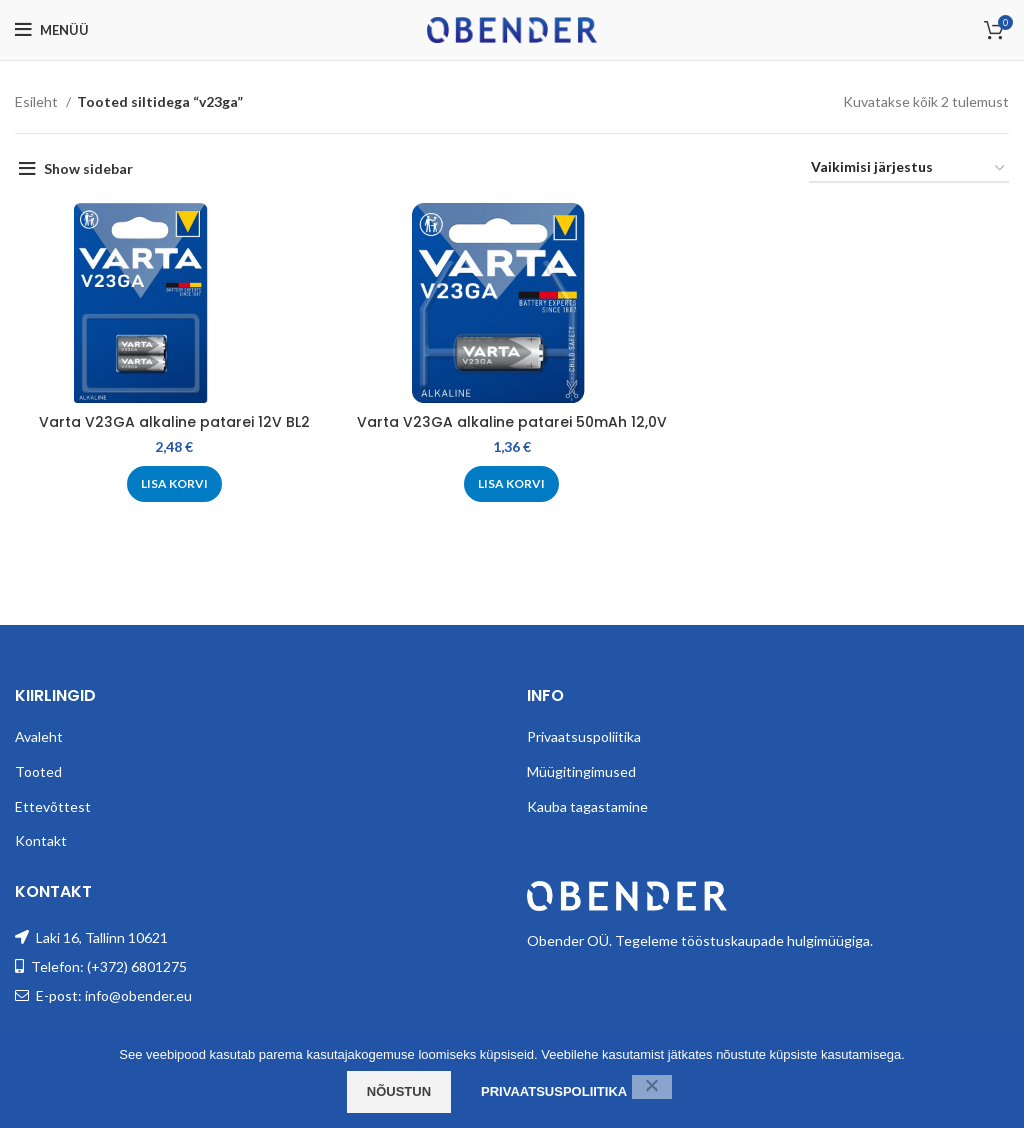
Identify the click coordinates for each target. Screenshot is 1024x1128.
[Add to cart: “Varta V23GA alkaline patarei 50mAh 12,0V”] (512, 484)
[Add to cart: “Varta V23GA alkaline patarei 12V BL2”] (174, 484)
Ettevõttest (53, 806)
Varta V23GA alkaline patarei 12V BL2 (174, 422)
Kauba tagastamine (587, 806)
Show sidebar (88, 168)
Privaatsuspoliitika (584, 736)
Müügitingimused (581, 771)
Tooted (38, 771)
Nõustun (399, 1091)
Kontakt (41, 840)
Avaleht (39, 736)
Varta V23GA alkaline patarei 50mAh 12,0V (512, 422)
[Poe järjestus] (909, 168)
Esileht (38, 101)
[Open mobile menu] (52, 30)
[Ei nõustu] (652, 1087)
